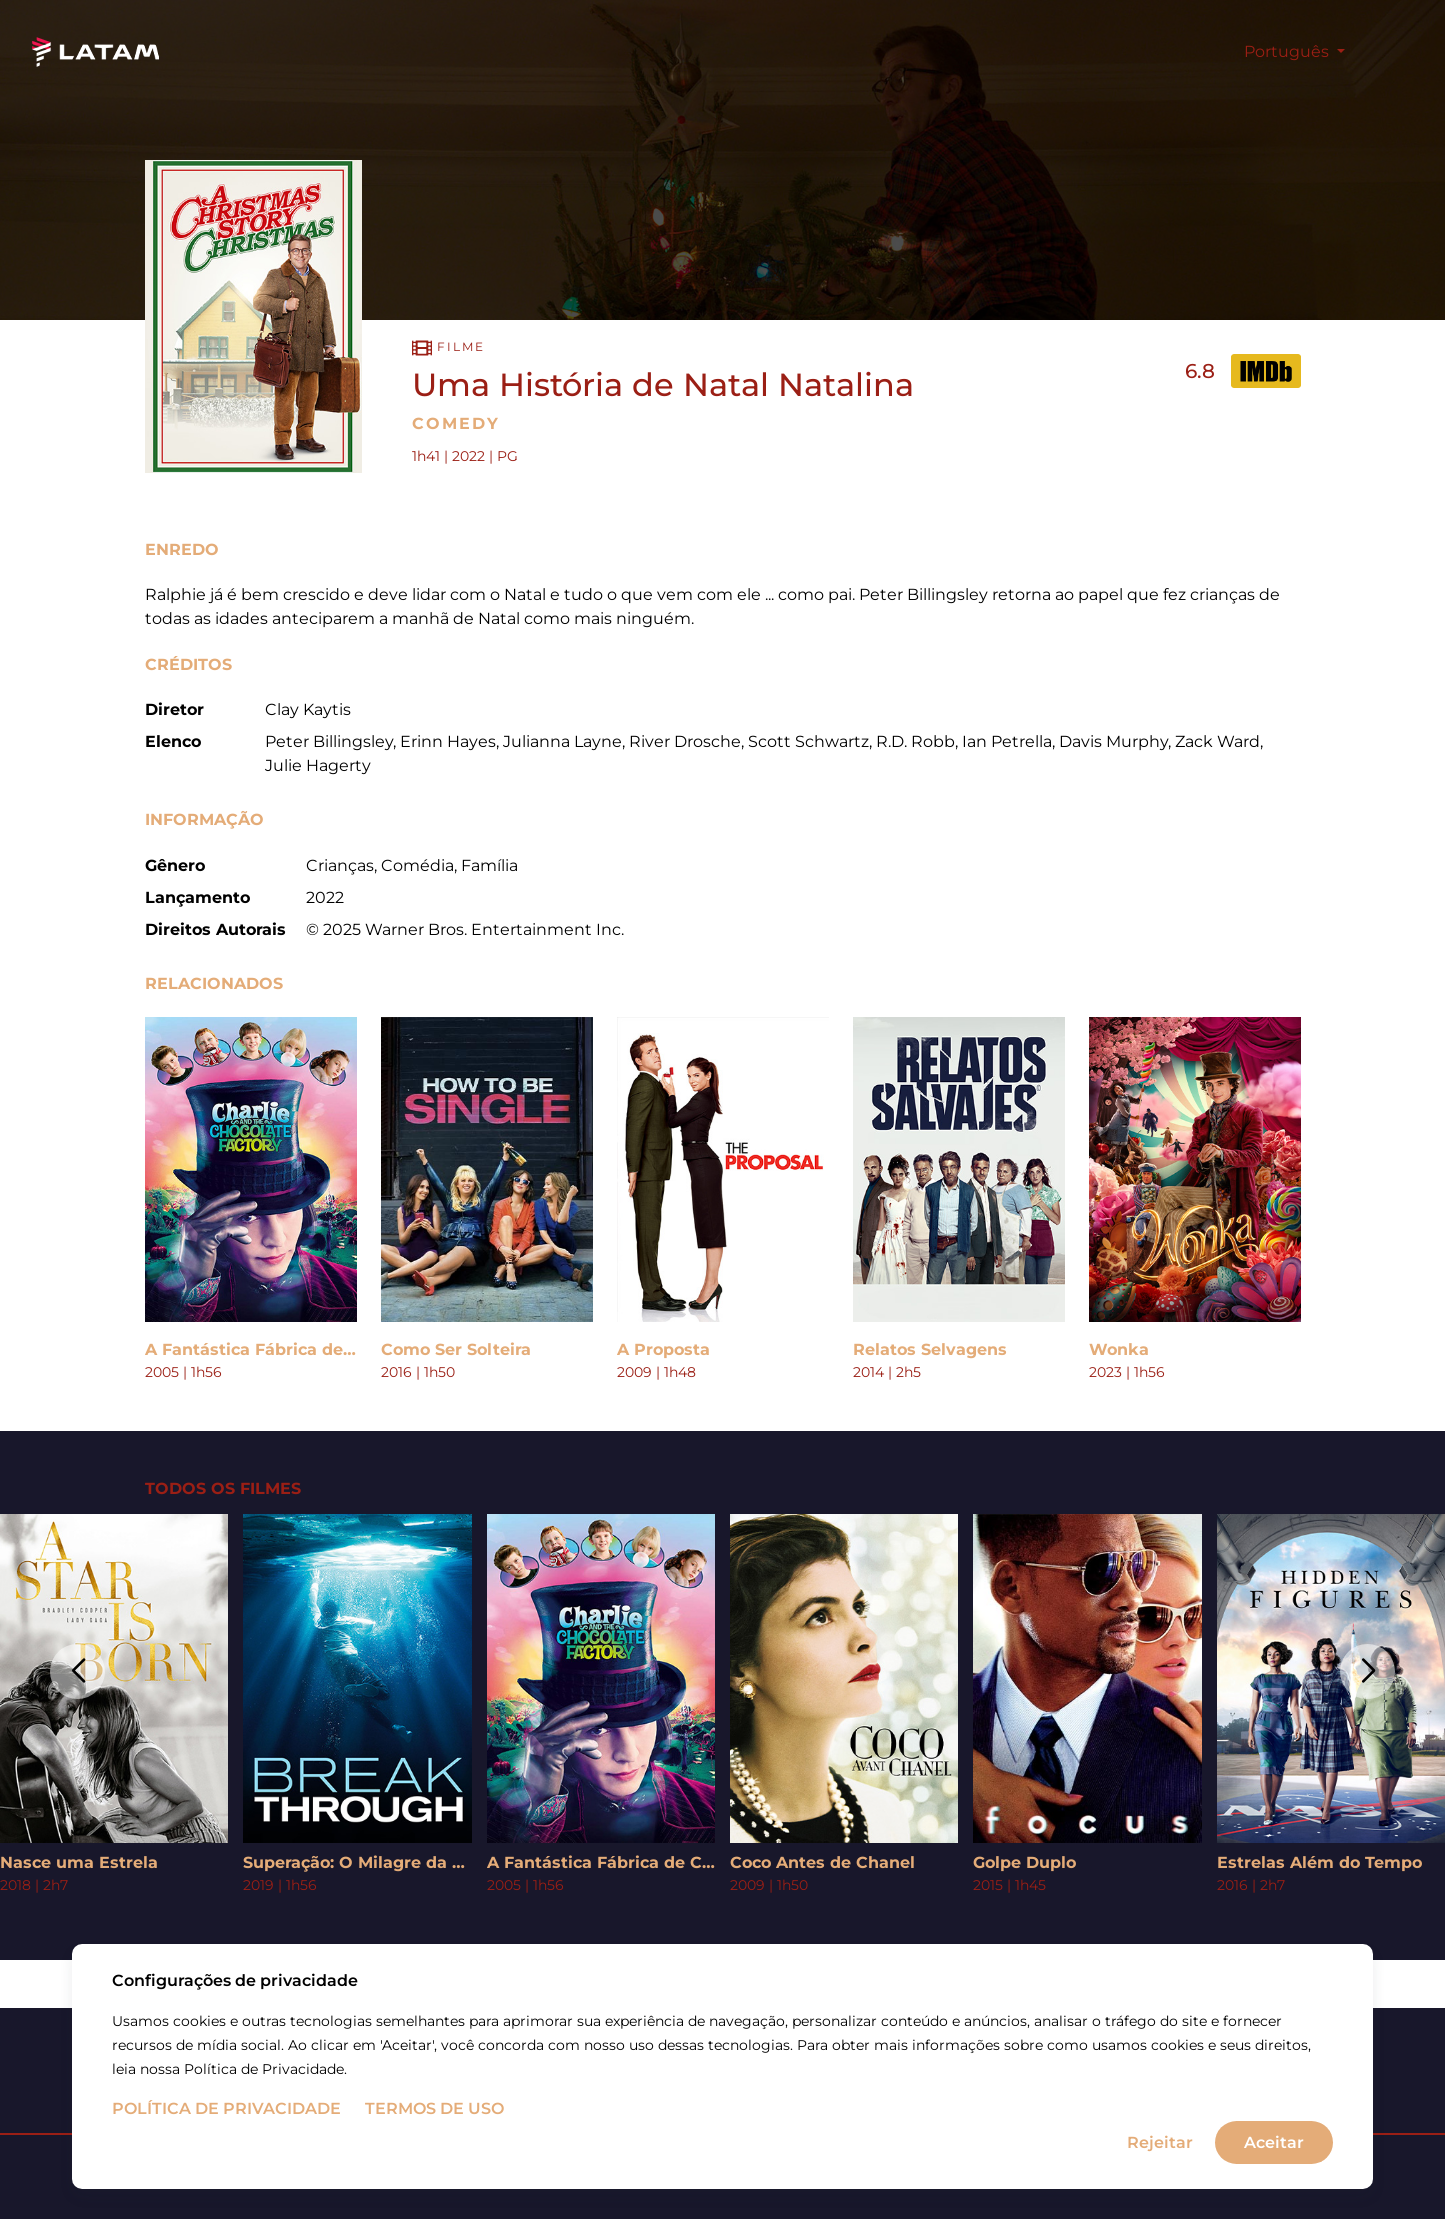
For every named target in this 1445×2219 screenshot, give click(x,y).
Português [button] (1288, 51)
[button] (77, 1671)
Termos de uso (434, 2108)
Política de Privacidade (226, 2108)
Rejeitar (1160, 2141)
